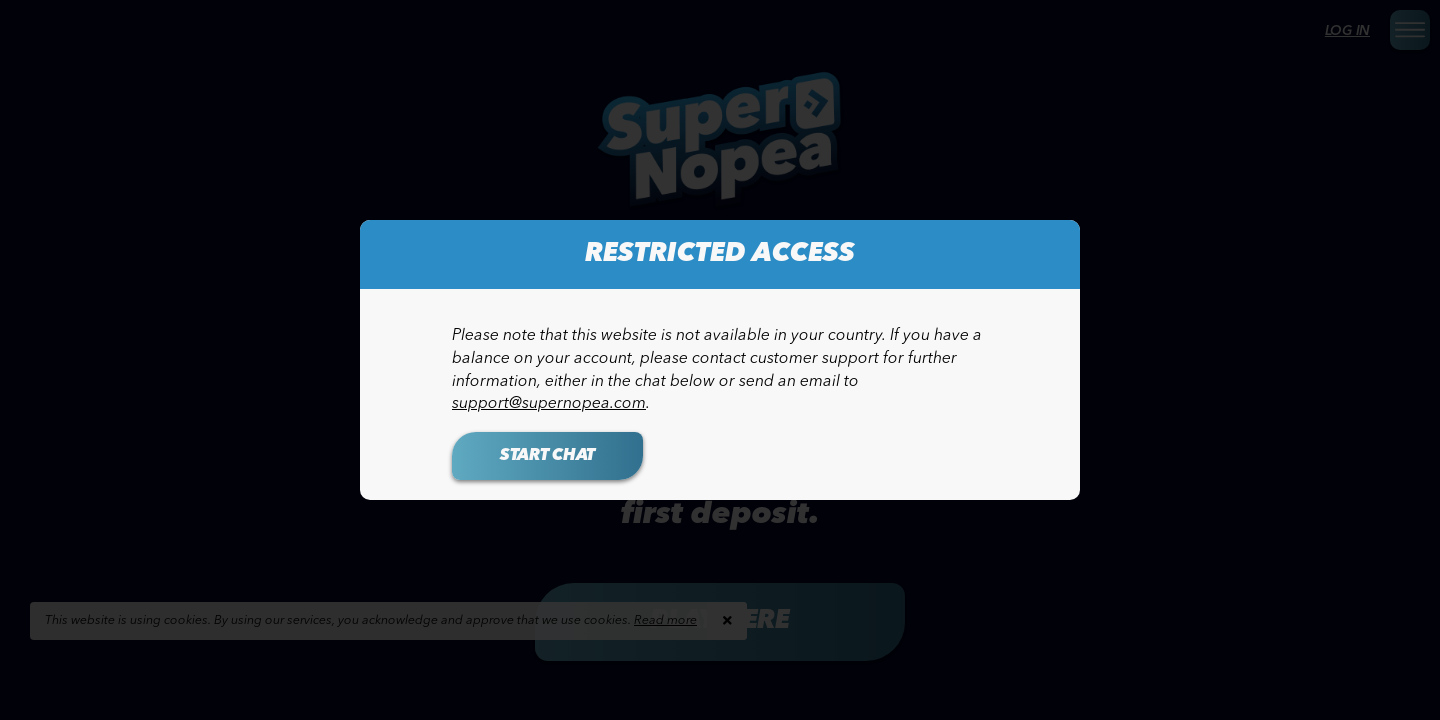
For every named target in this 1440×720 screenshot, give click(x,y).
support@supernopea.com (549, 404)
